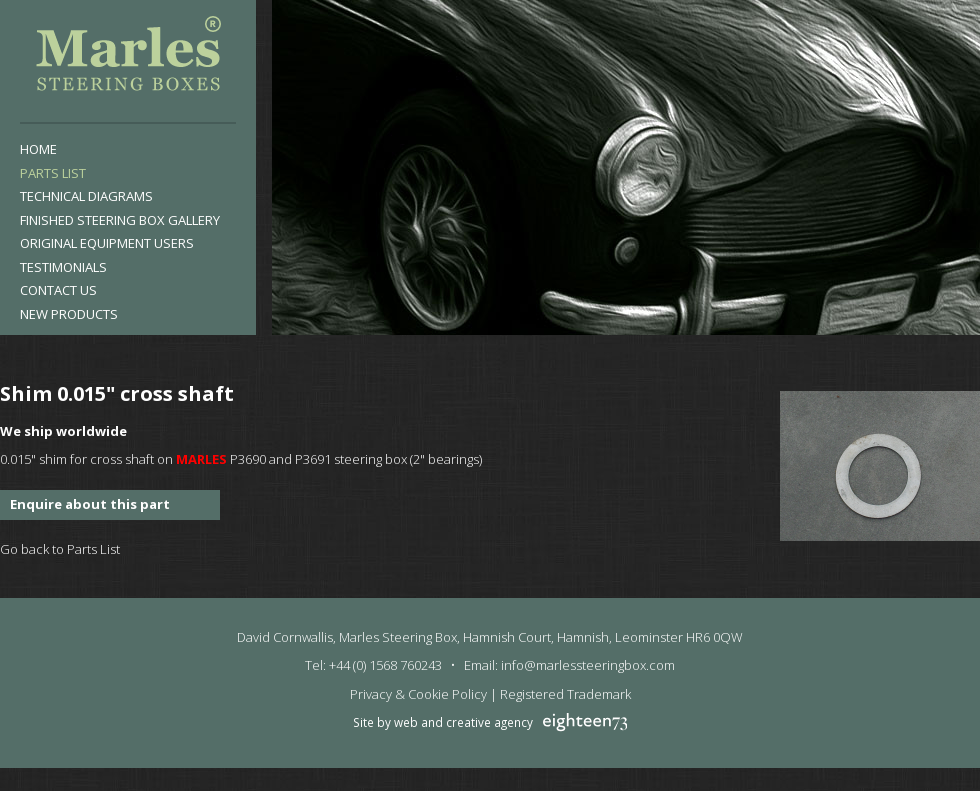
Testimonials (63, 267)
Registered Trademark (565, 694)
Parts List (53, 173)
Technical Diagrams (86, 196)
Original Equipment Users (107, 243)
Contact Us (58, 290)
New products (69, 314)
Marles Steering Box (128, 58)
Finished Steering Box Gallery (120, 220)
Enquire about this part (90, 504)
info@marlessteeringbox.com (588, 665)
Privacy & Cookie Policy (418, 694)
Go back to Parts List (60, 549)
